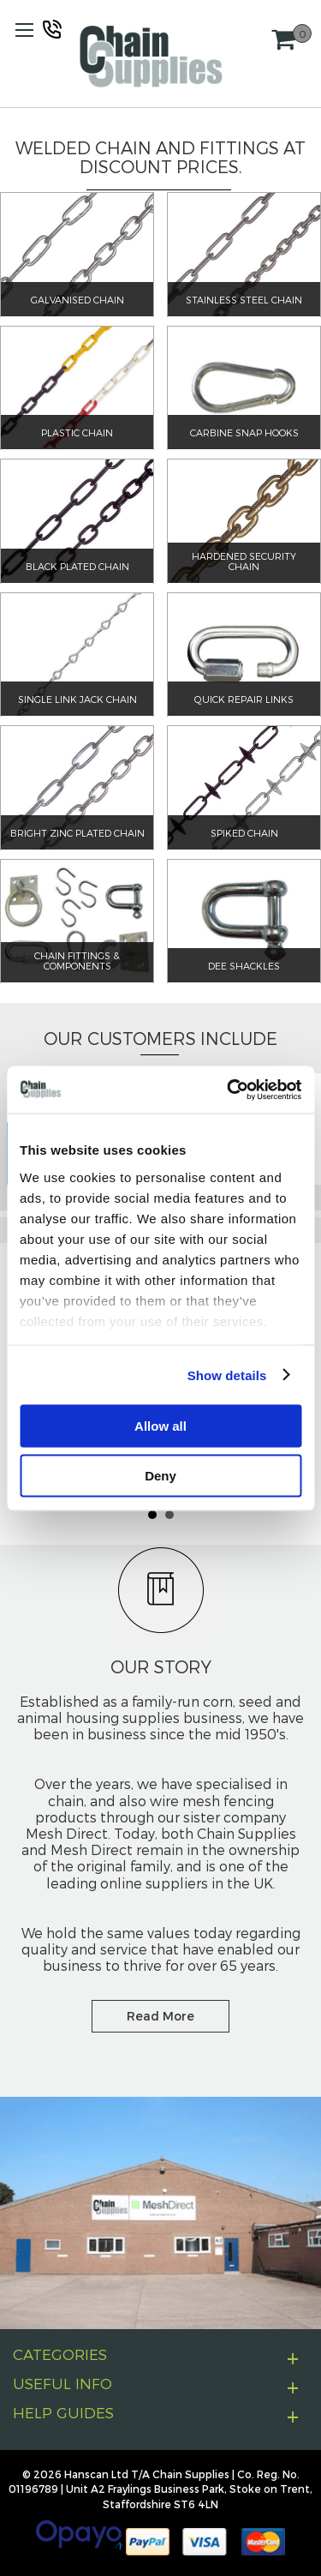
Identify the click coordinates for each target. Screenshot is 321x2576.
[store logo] (150, 55)
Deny (160, 1475)
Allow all (160, 1426)
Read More (160, 2016)
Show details (227, 1374)
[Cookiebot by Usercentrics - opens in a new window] (228, 1089)
